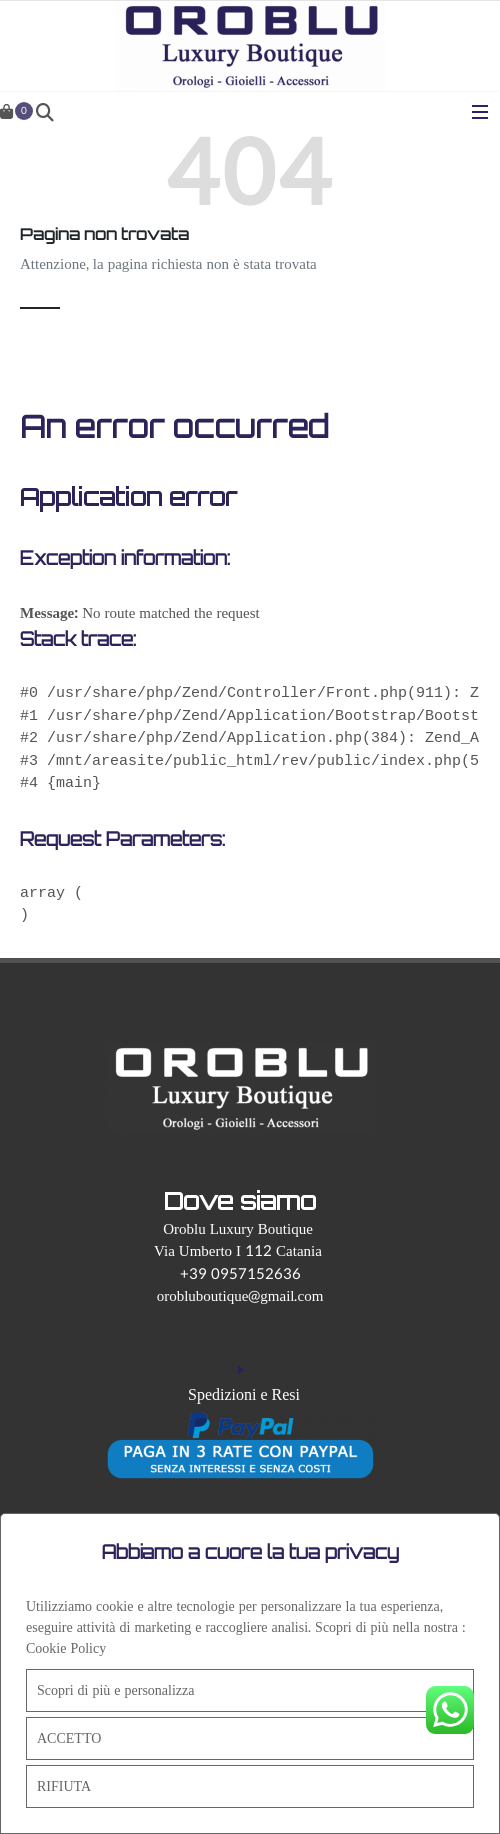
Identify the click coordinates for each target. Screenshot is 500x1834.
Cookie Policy (66, 1648)
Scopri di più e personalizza (116, 1690)
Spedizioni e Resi (244, 1395)
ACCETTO (69, 1738)
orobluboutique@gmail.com (240, 1296)
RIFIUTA (64, 1786)
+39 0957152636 (240, 1274)
